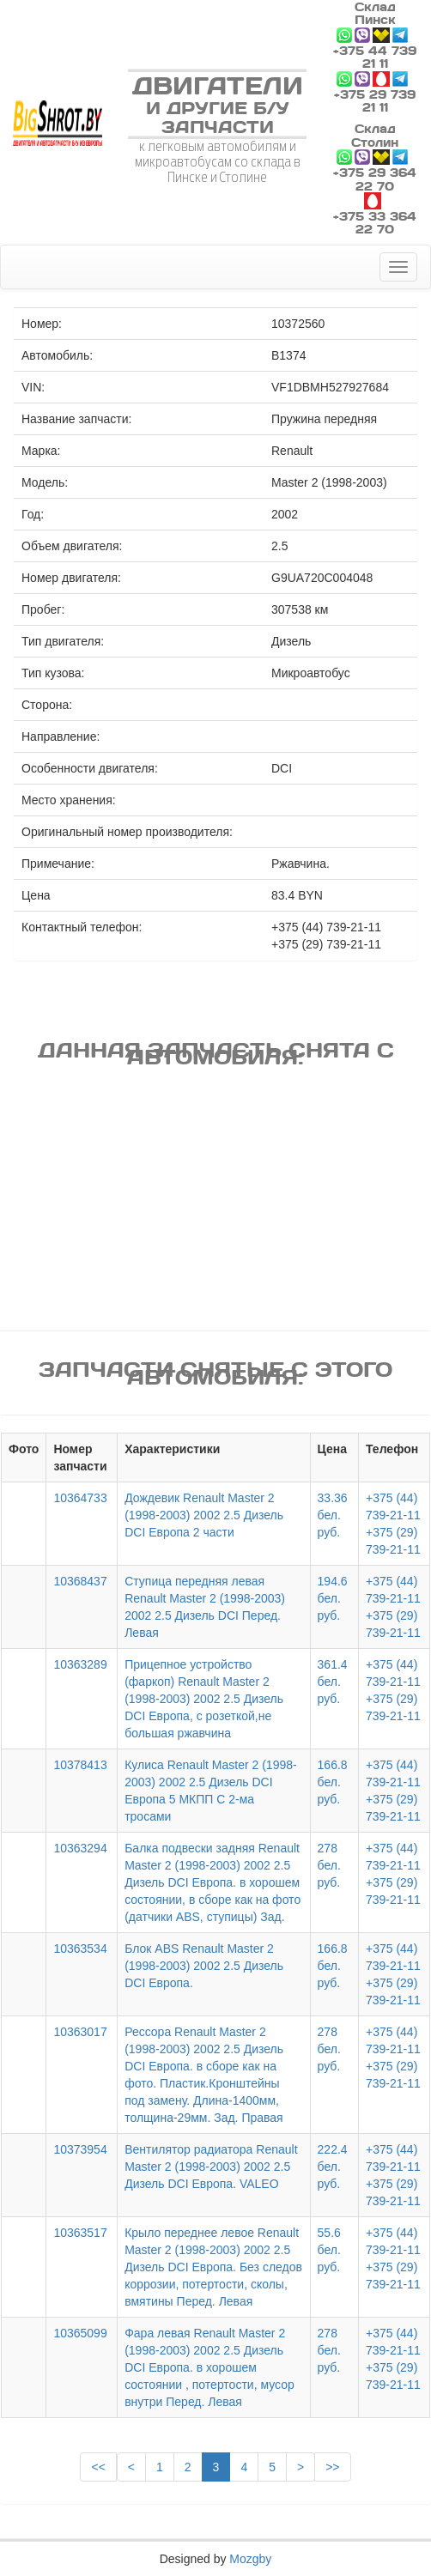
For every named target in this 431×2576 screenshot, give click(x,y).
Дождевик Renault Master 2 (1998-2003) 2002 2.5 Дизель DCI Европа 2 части (203, 1515)
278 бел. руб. (329, 1865)
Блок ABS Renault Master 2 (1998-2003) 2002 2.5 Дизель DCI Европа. (203, 1966)
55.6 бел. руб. (329, 2250)
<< (98, 2467)
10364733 (79, 1498)
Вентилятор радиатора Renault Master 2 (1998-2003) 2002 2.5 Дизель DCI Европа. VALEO (210, 2167)
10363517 (79, 2233)
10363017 (79, 2032)
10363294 (79, 1848)
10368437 (79, 1581)
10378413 (79, 1765)
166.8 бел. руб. (333, 1782)
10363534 (79, 1948)
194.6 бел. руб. (333, 1598)
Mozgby (250, 2559)
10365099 (79, 2333)
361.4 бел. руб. (333, 1682)
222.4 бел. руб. (333, 2167)
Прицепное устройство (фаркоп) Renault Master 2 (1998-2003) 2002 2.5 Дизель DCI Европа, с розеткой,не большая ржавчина (203, 1699)
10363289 (79, 1664)
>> (332, 2467)
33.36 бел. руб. (333, 1515)
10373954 (79, 2149)
